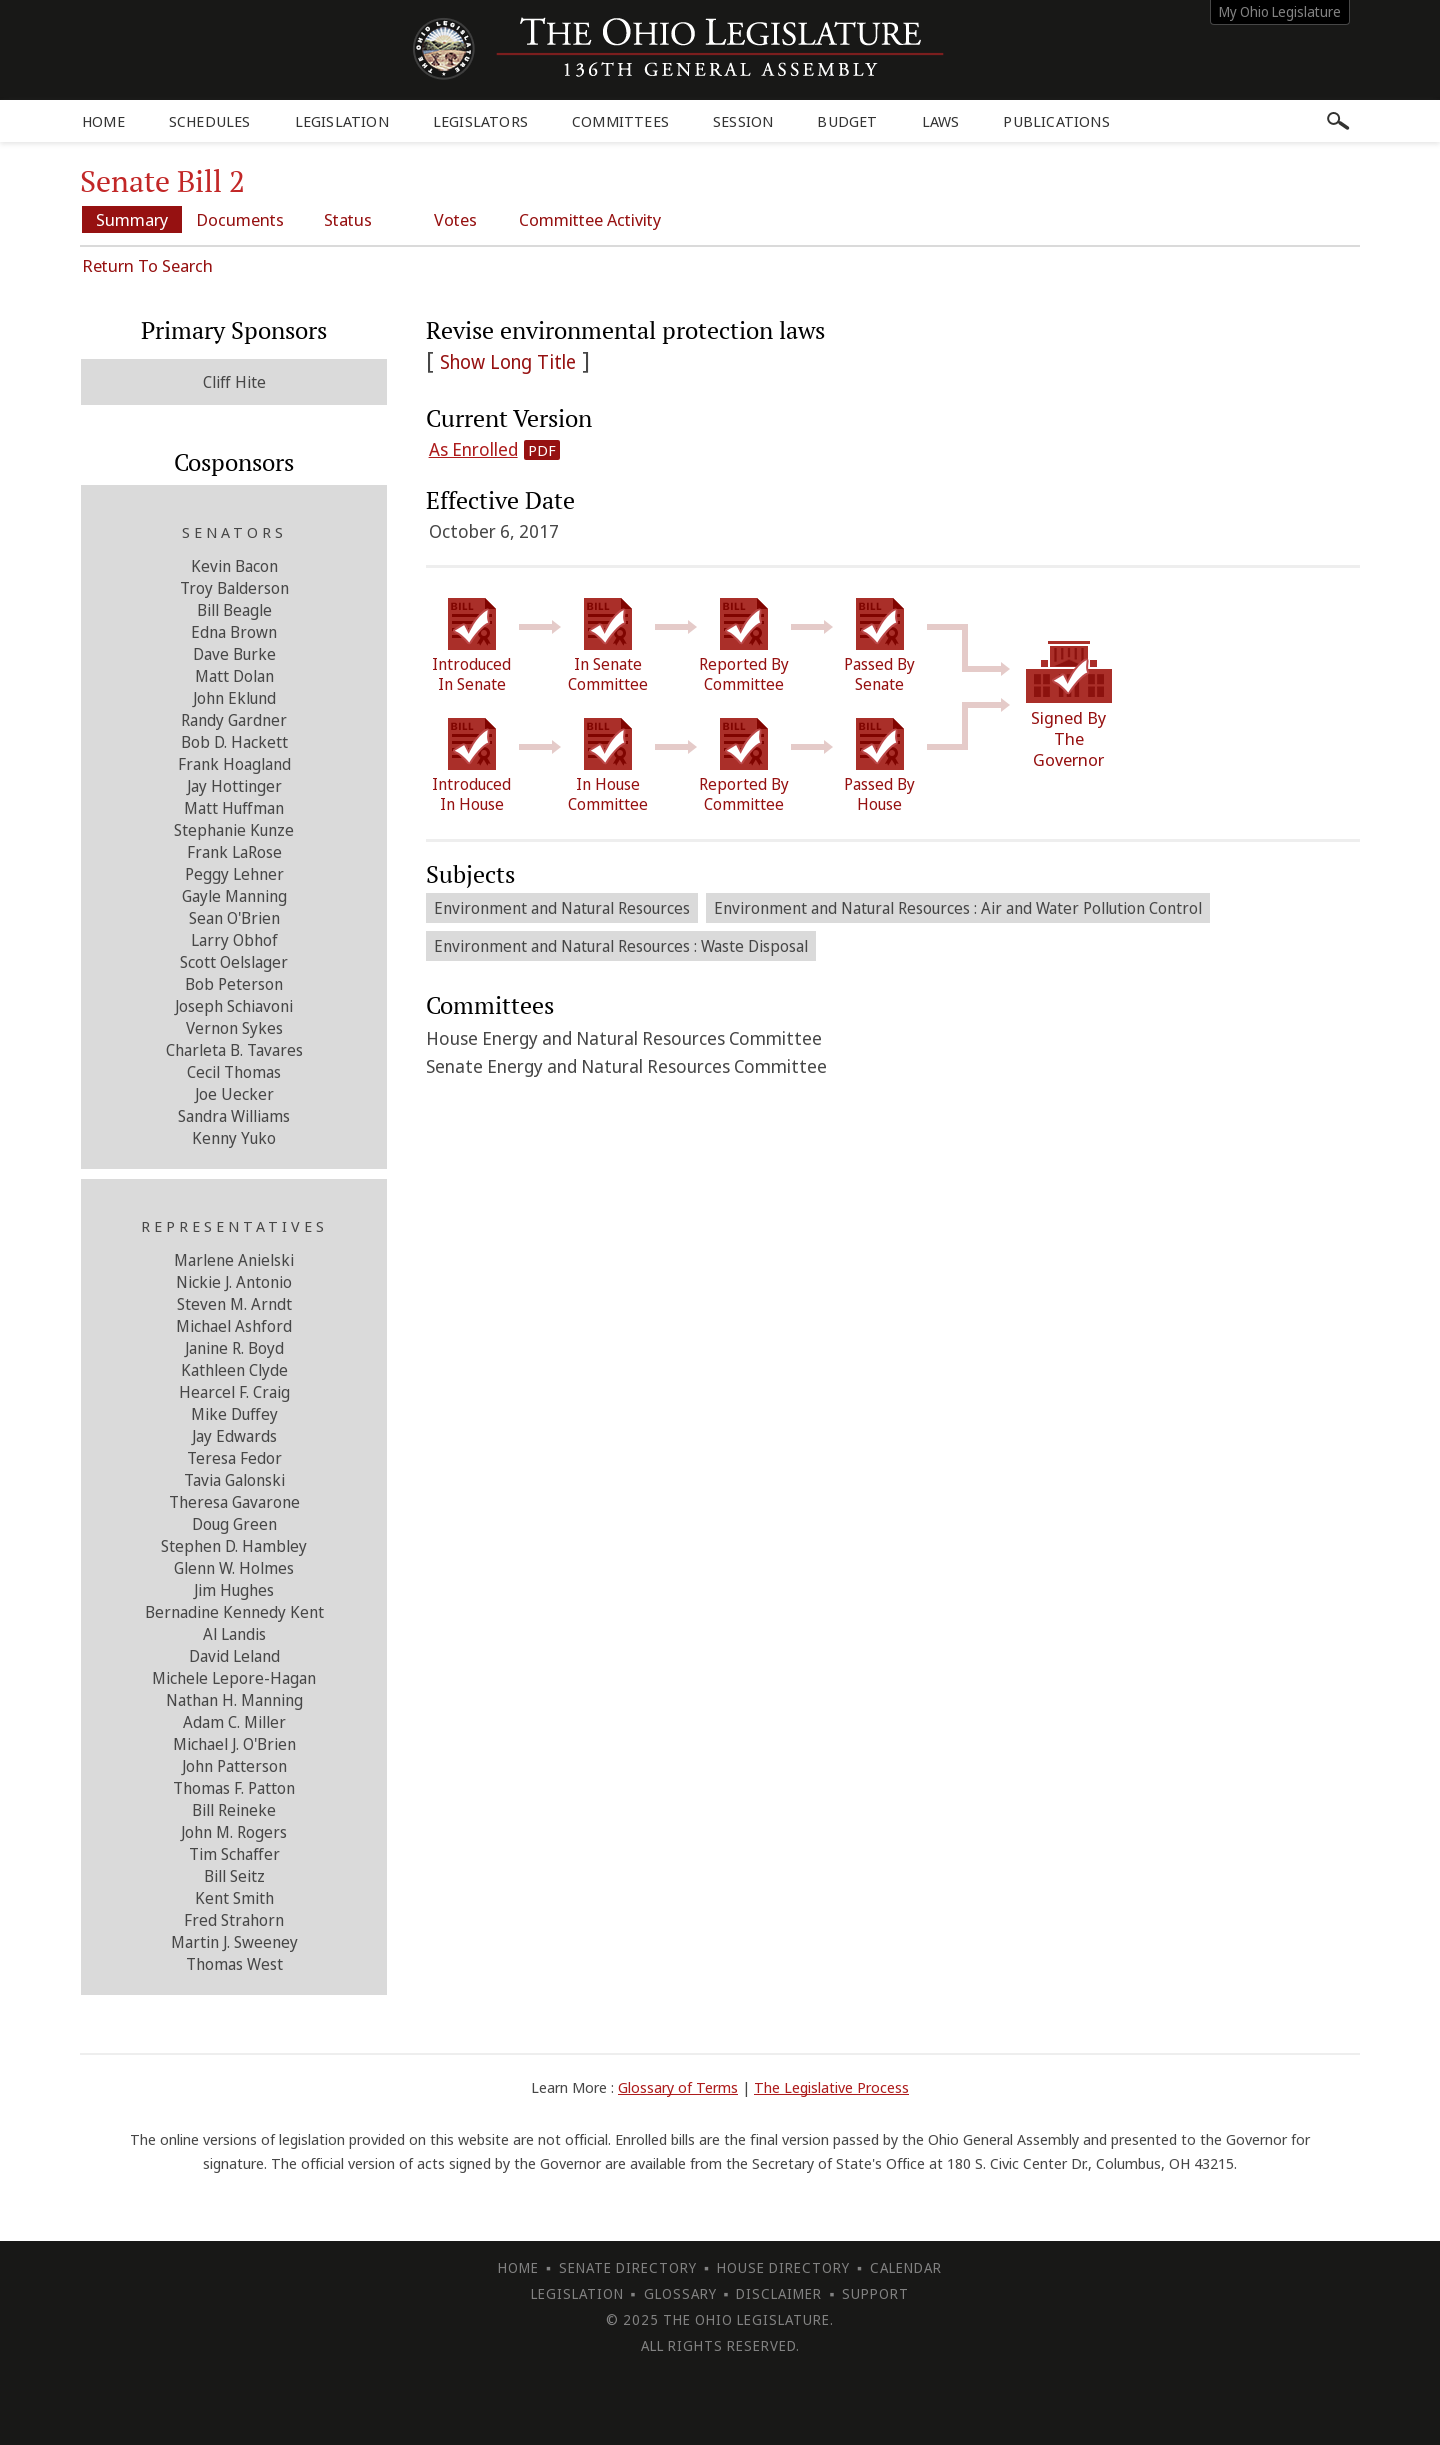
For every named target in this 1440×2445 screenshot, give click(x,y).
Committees (620, 121)
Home (103, 121)
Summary (132, 219)
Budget (847, 121)
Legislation (342, 121)
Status (348, 219)
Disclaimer (779, 2293)
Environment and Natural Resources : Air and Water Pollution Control (958, 908)
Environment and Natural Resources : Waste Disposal (621, 946)
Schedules (210, 121)
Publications (1056, 121)
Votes (455, 219)
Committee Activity (590, 219)
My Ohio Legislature (1280, 11)
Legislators (480, 121)
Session (743, 121)
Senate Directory (628, 2267)
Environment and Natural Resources (562, 908)
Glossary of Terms (678, 2087)
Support (875, 2293)
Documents (240, 219)
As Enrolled (473, 449)
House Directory (783, 2267)
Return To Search (147, 265)
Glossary (680, 2293)
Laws (941, 121)
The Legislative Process (831, 2087)
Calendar (906, 2267)
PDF (542, 450)
